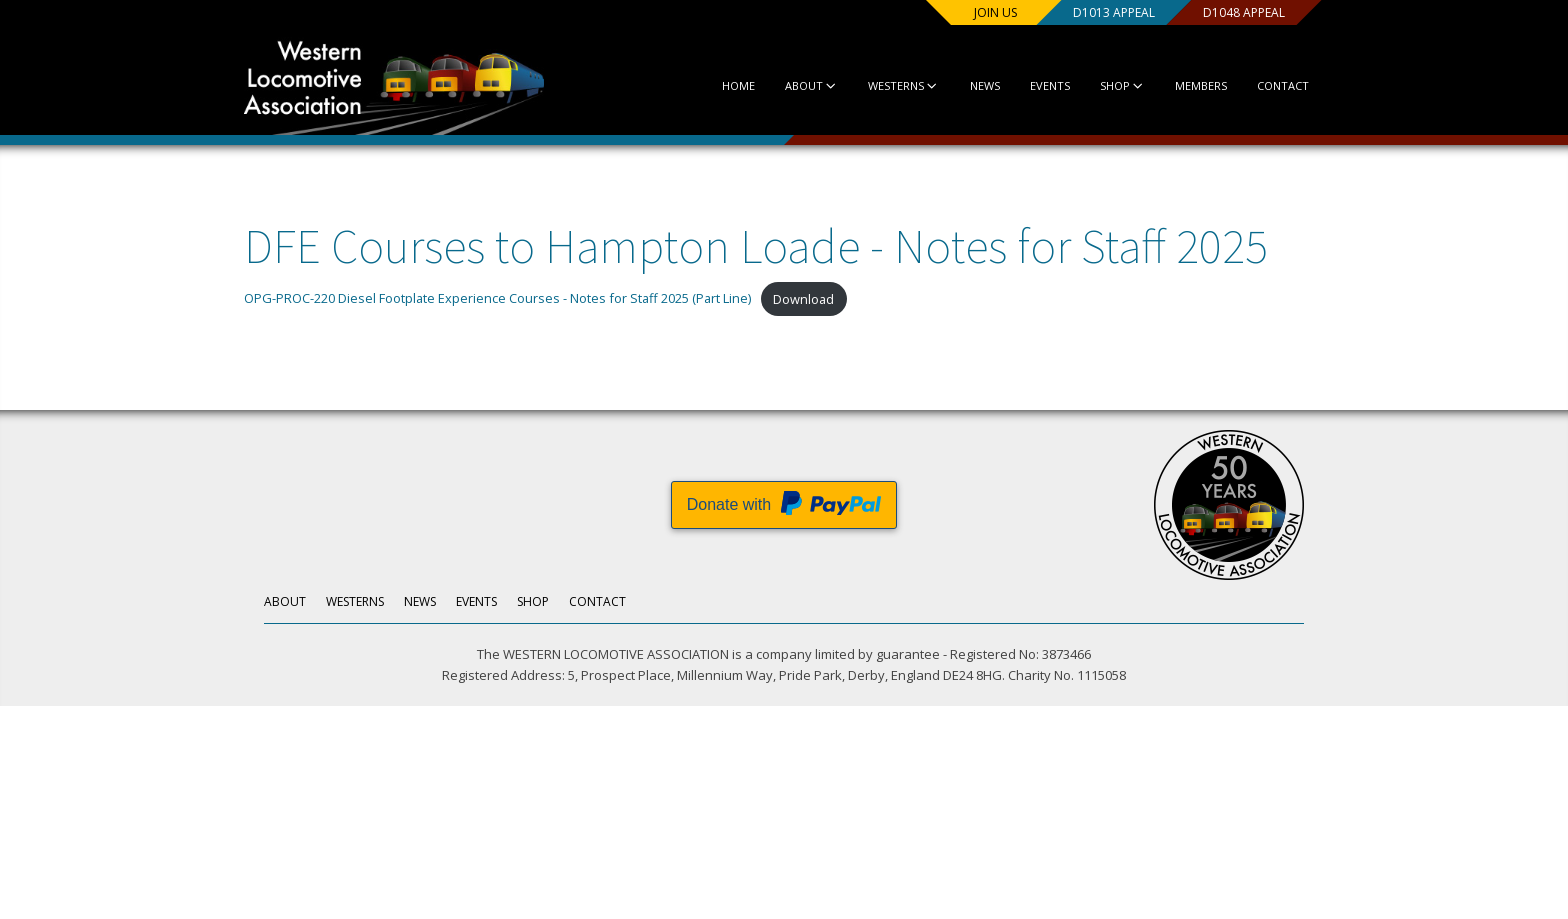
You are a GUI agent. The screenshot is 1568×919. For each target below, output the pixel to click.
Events (1050, 85)
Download (803, 299)
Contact (1283, 85)
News (985, 85)
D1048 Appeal (1244, 12)
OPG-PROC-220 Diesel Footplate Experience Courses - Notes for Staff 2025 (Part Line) (497, 299)
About (811, 85)
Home (738, 85)
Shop (1122, 85)
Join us (995, 12)
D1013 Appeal (1114, 12)
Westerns (903, 85)
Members (1201, 85)
